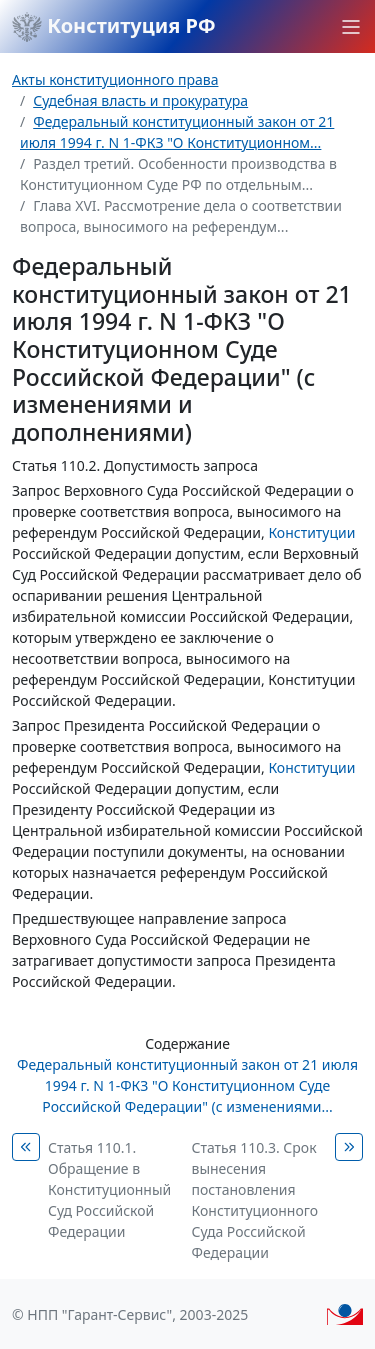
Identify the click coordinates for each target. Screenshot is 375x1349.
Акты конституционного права (115, 79)
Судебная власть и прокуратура (140, 100)
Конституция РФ (114, 27)
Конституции (311, 532)
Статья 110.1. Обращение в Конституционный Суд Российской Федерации (109, 1189)
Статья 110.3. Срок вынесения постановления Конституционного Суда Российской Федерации (255, 1200)
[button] (351, 27)
